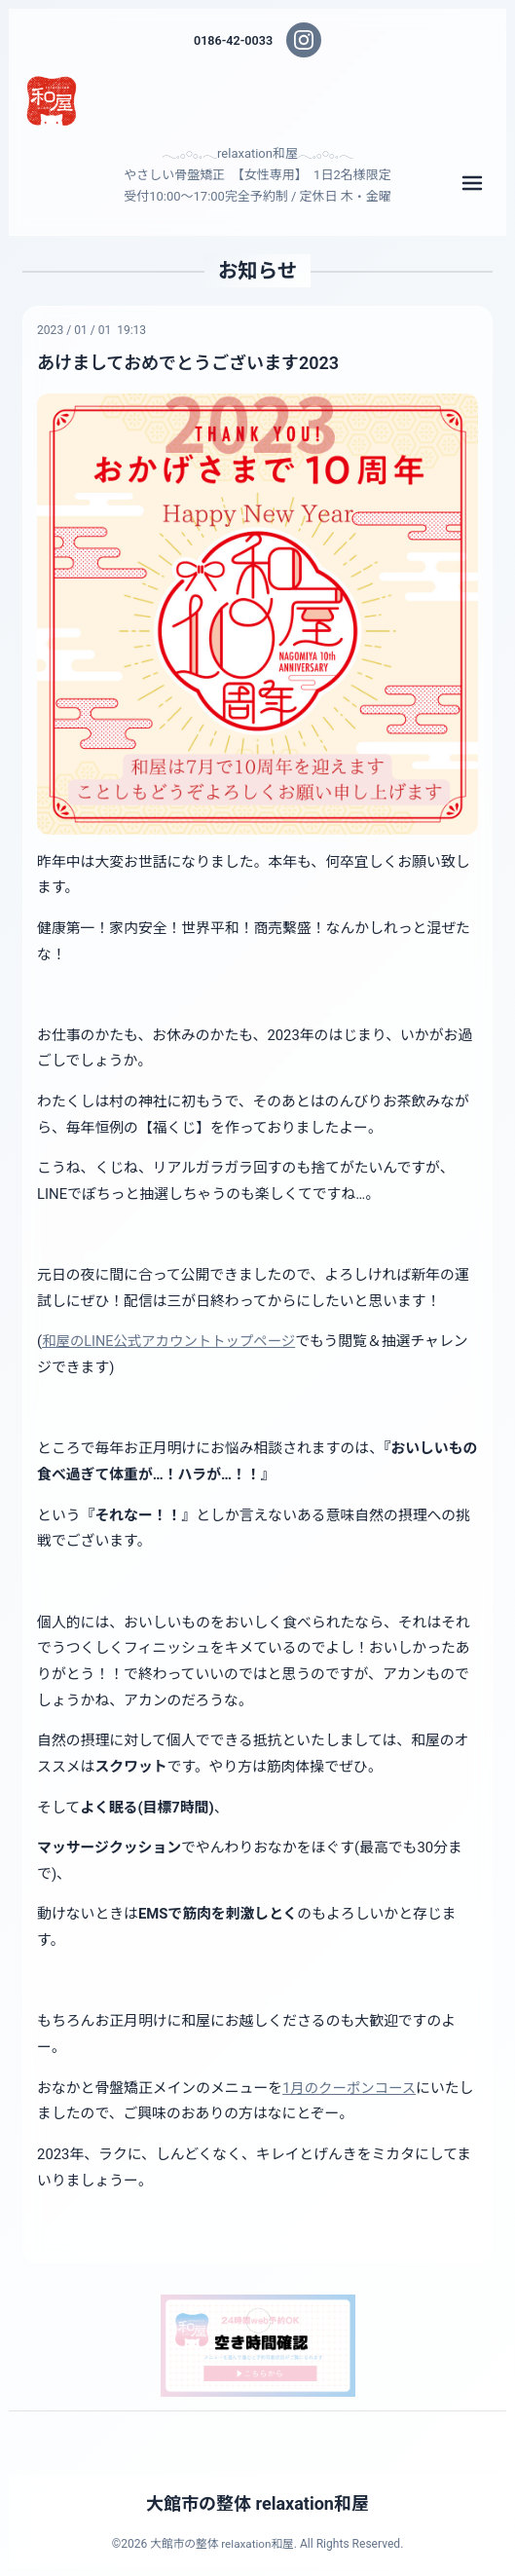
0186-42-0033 (234, 40)
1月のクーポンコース (351, 2087)
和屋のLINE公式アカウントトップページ (172, 1341)
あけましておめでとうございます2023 (192, 363)
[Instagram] (304, 39)
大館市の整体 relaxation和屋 (258, 2504)
